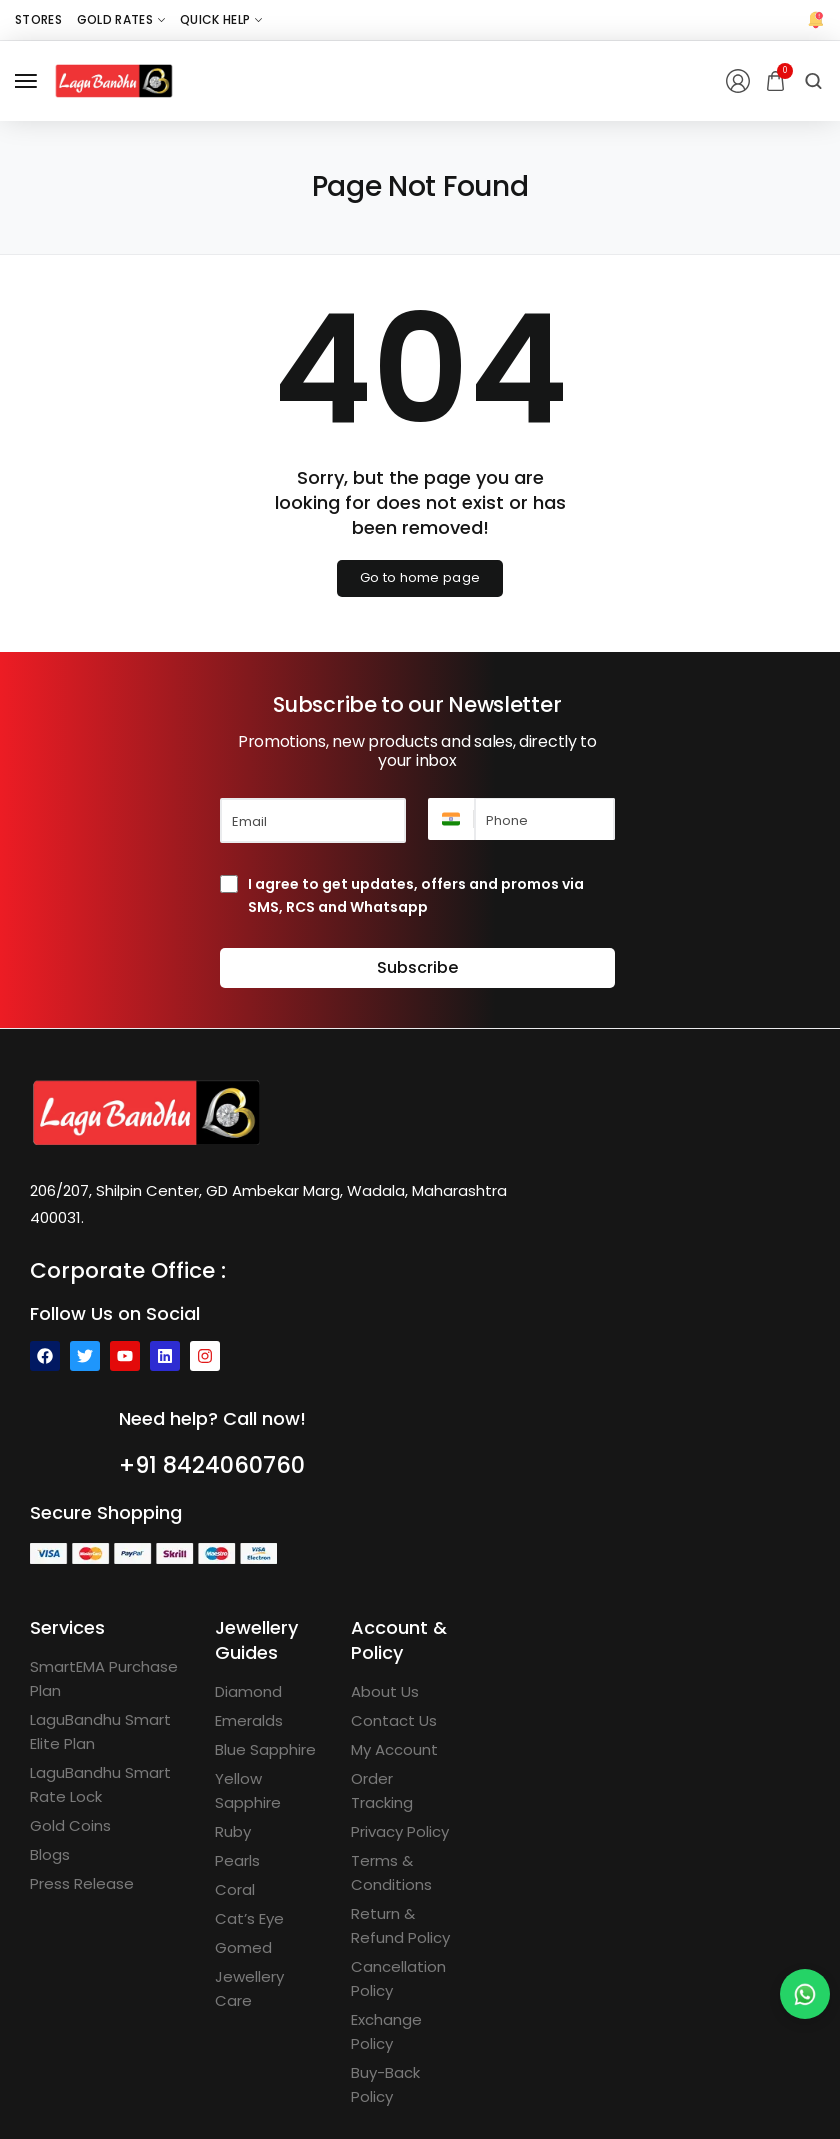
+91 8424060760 (212, 1465)
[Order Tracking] (404, 1791)
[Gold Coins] (70, 1826)
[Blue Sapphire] (265, 1750)
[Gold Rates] (121, 20)
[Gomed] (243, 1948)
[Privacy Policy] (400, 1832)
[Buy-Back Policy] (404, 2085)
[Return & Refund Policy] (404, 1926)
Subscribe (417, 967)
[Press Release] (82, 1884)
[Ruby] (233, 1832)
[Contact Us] (394, 1721)
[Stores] (38, 20)
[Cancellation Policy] (404, 1979)
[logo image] (114, 79)
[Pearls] (237, 1861)
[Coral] (235, 1890)
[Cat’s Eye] (249, 1919)
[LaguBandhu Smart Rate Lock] (107, 1785)
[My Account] (394, 1750)
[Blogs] (50, 1855)
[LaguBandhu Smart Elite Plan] (107, 1732)
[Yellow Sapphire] (268, 1791)
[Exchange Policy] (404, 2032)
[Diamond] (248, 1692)
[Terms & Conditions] (404, 1873)
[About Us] (385, 1692)
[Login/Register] (738, 81)
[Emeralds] (249, 1721)
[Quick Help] (221, 20)
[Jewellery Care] (268, 1989)
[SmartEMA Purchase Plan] (107, 1679)
